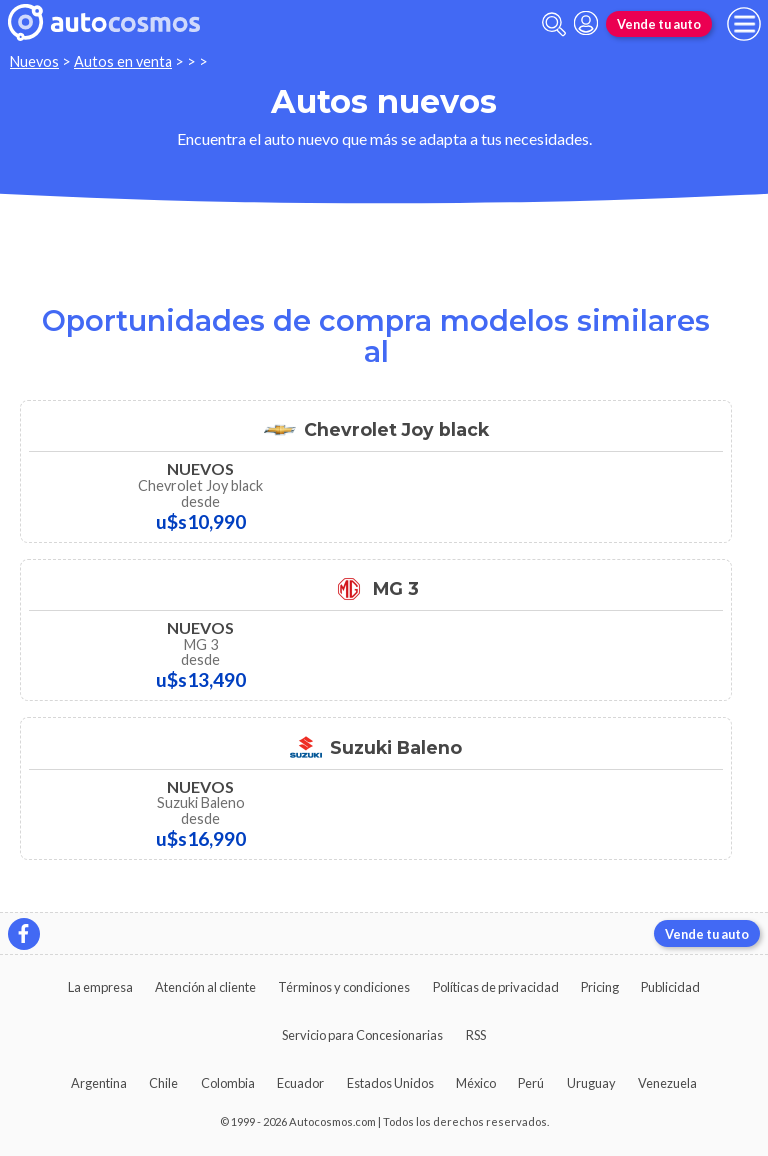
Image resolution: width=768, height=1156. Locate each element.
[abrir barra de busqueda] (554, 24)
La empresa (100, 987)
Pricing (600, 987)
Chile (163, 1083)
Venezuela (667, 1083)
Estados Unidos (390, 1083)
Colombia (228, 1083)
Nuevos (34, 61)
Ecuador (300, 1083)
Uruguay (591, 1083)
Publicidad (670, 987)
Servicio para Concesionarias (362, 1035)
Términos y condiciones (344, 987)
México (476, 1083)
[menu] (744, 24)
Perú (531, 1083)
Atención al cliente (205, 987)
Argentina (99, 1083)
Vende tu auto (659, 24)
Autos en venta (123, 61)
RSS (476, 1035)
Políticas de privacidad (496, 987)
